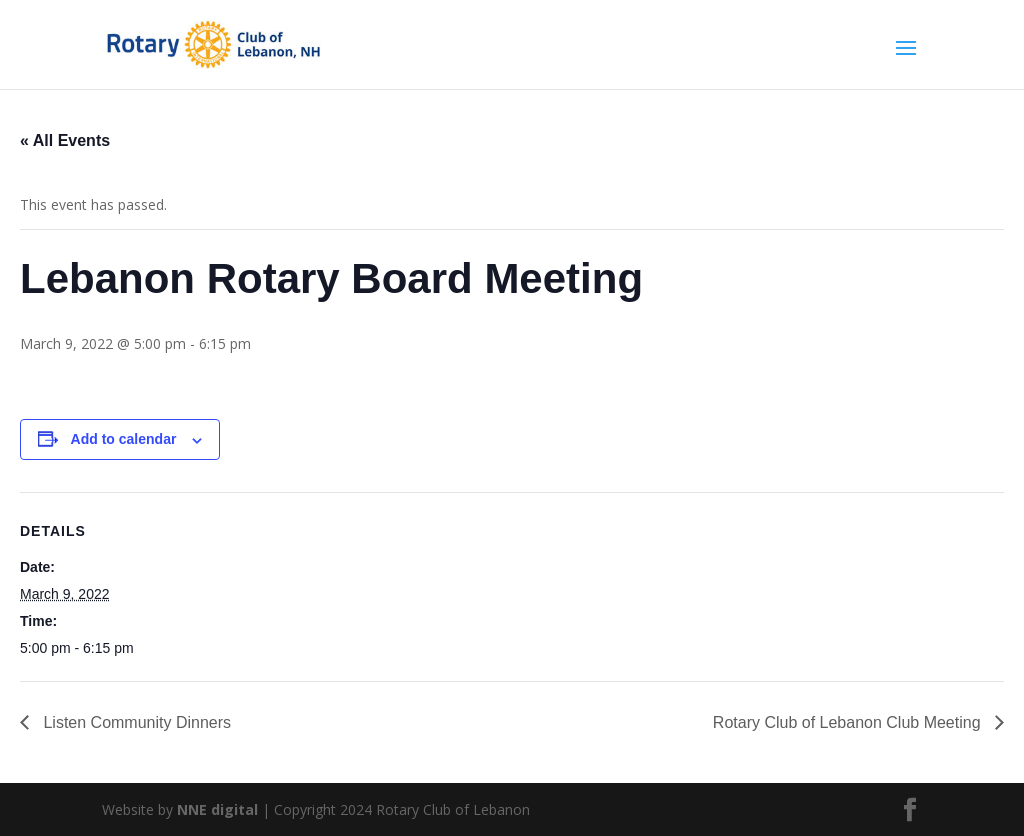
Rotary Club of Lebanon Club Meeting (849, 722)
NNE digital (217, 809)
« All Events (65, 140)
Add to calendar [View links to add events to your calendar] (124, 439)
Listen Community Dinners (135, 722)
